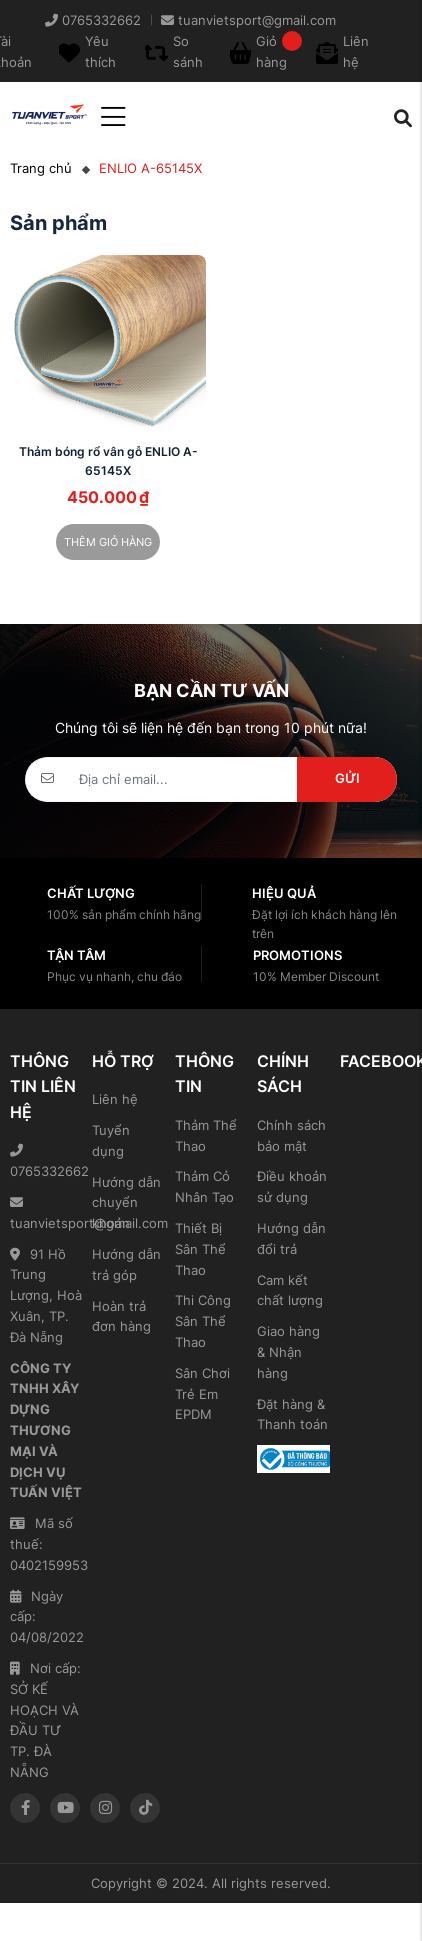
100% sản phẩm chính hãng (124, 914)
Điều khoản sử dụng (292, 1186)
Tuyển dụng (111, 1140)
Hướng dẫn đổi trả (291, 1238)
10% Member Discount (316, 976)
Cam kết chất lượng (290, 1290)
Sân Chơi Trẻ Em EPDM (202, 1394)
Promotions (297, 955)
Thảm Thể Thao (206, 1135)
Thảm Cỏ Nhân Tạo (204, 1186)
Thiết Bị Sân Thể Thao (200, 1249)
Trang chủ (41, 168)
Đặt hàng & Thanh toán (292, 1414)
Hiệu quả (284, 893)
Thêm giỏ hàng (108, 542)
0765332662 (46, 1161)
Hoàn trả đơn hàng (121, 1316)
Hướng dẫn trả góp (126, 1264)
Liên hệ (115, 1099)
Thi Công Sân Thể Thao (203, 1321)
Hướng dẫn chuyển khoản (126, 1203)
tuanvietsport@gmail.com (46, 1213)
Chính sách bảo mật (291, 1135)
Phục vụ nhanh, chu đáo (114, 976)
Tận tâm (76, 955)
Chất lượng (91, 893)
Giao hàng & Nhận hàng (288, 1352)
